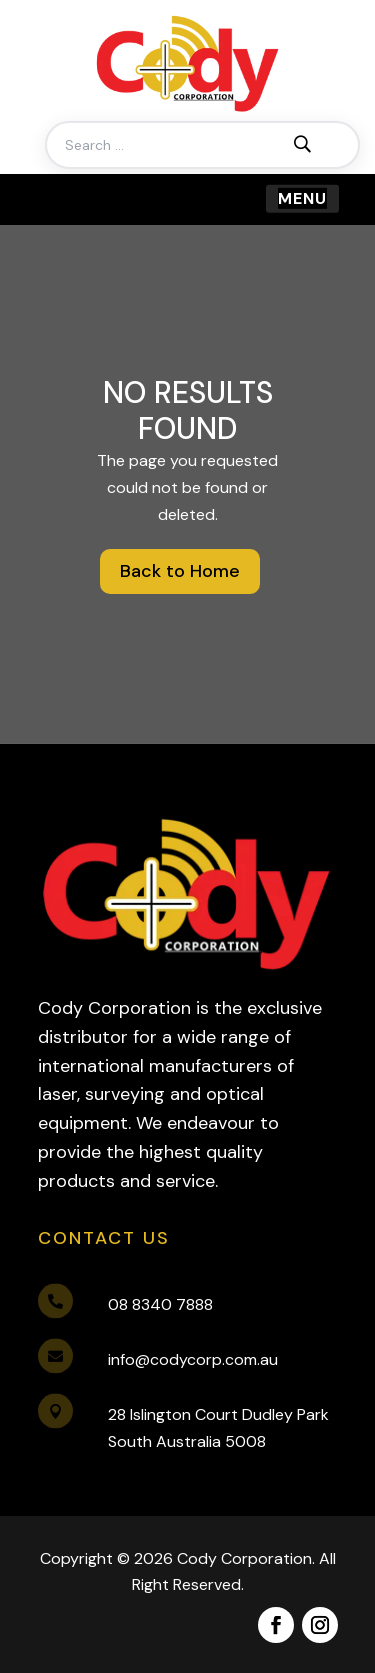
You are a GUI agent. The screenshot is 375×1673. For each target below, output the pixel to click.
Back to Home (180, 571)
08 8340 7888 (160, 1304)
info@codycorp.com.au (193, 1359)
